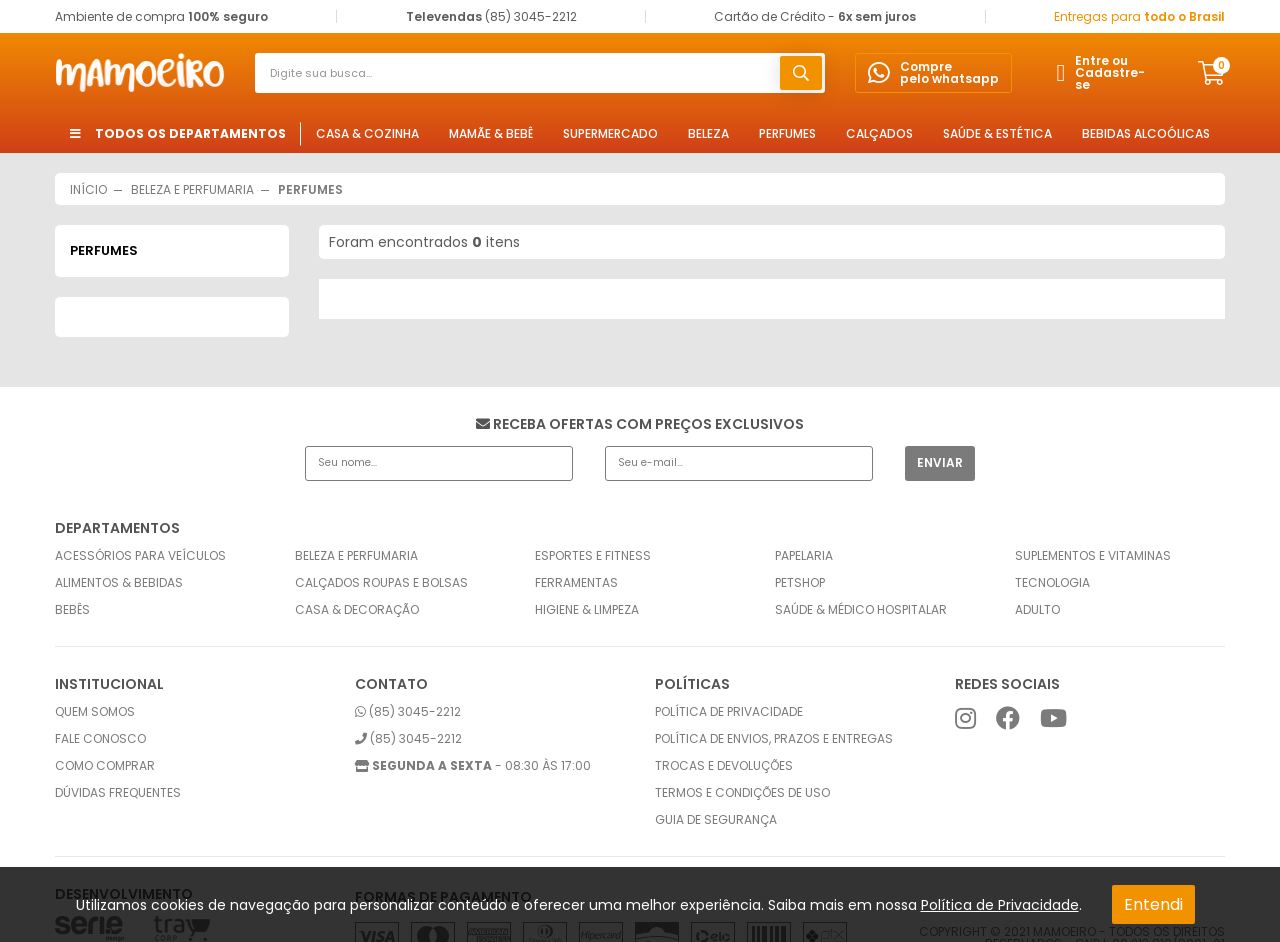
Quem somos (95, 712)
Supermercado (610, 133)
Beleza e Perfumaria (356, 556)
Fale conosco (100, 739)
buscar (801, 73)
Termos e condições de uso (742, 793)
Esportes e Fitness (593, 556)
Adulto (1037, 610)
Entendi (1153, 904)
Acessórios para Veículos (140, 556)
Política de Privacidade (1000, 905)
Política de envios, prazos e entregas (774, 739)
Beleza (708, 133)
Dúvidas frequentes (118, 793)
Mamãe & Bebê (491, 133)
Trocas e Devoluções (724, 766)
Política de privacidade (729, 712)
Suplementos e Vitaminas (1093, 556)
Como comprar (105, 766)
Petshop (800, 583)
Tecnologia (1052, 583)
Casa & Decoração (357, 610)
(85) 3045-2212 (408, 712)
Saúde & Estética (997, 133)
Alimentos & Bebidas (119, 583)
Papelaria (804, 556)
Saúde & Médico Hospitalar (861, 610)
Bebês (72, 610)
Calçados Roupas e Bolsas (381, 583)
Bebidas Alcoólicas (1146, 133)
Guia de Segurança (716, 820)
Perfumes (787, 133)
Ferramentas (576, 583)
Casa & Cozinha (367, 133)
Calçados (879, 133)
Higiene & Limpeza (587, 610)
